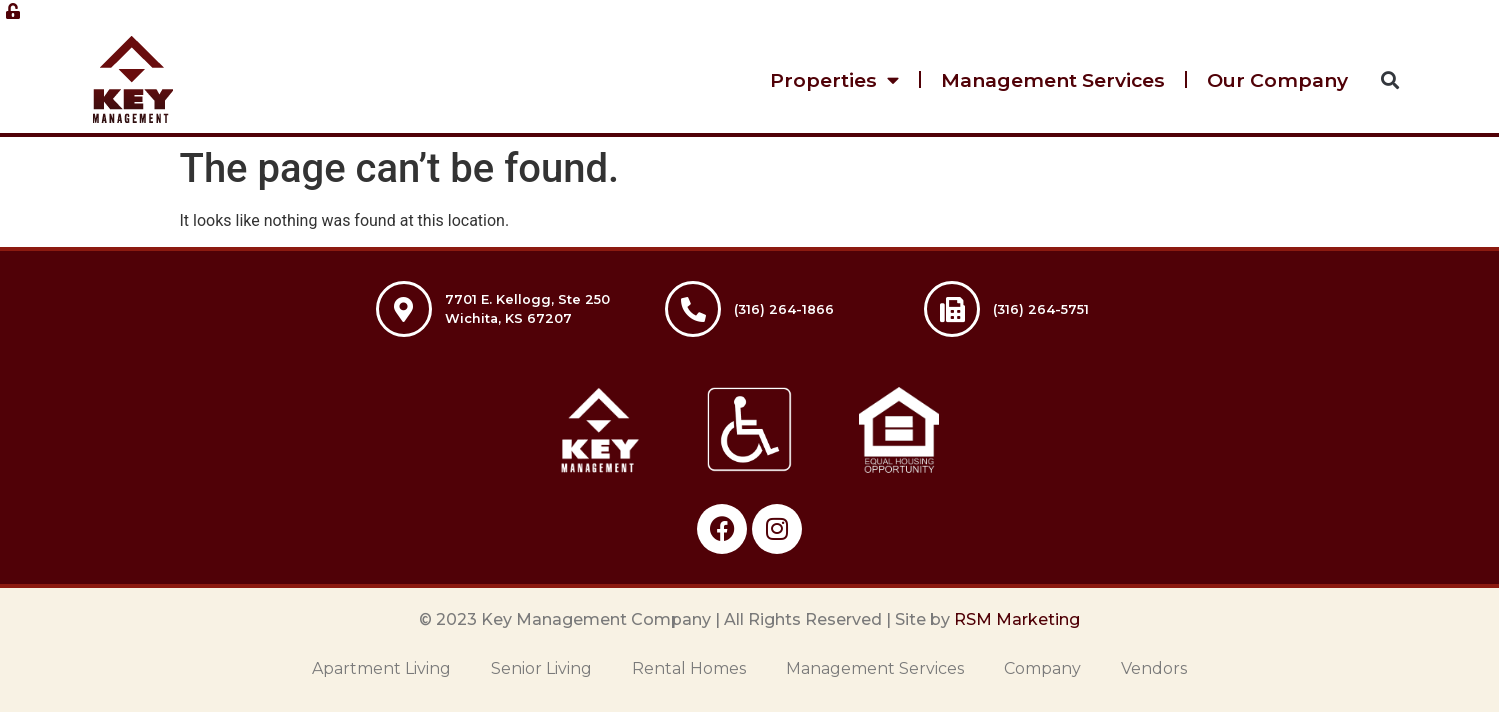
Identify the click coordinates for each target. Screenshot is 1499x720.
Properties (834, 79)
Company (1042, 668)
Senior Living (541, 668)
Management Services (1053, 80)
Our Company (1277, 80)
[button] (1389, 79)
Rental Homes (689, 668)
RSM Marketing (1017, 619)
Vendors (1154, 668)
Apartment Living (381, 668)
